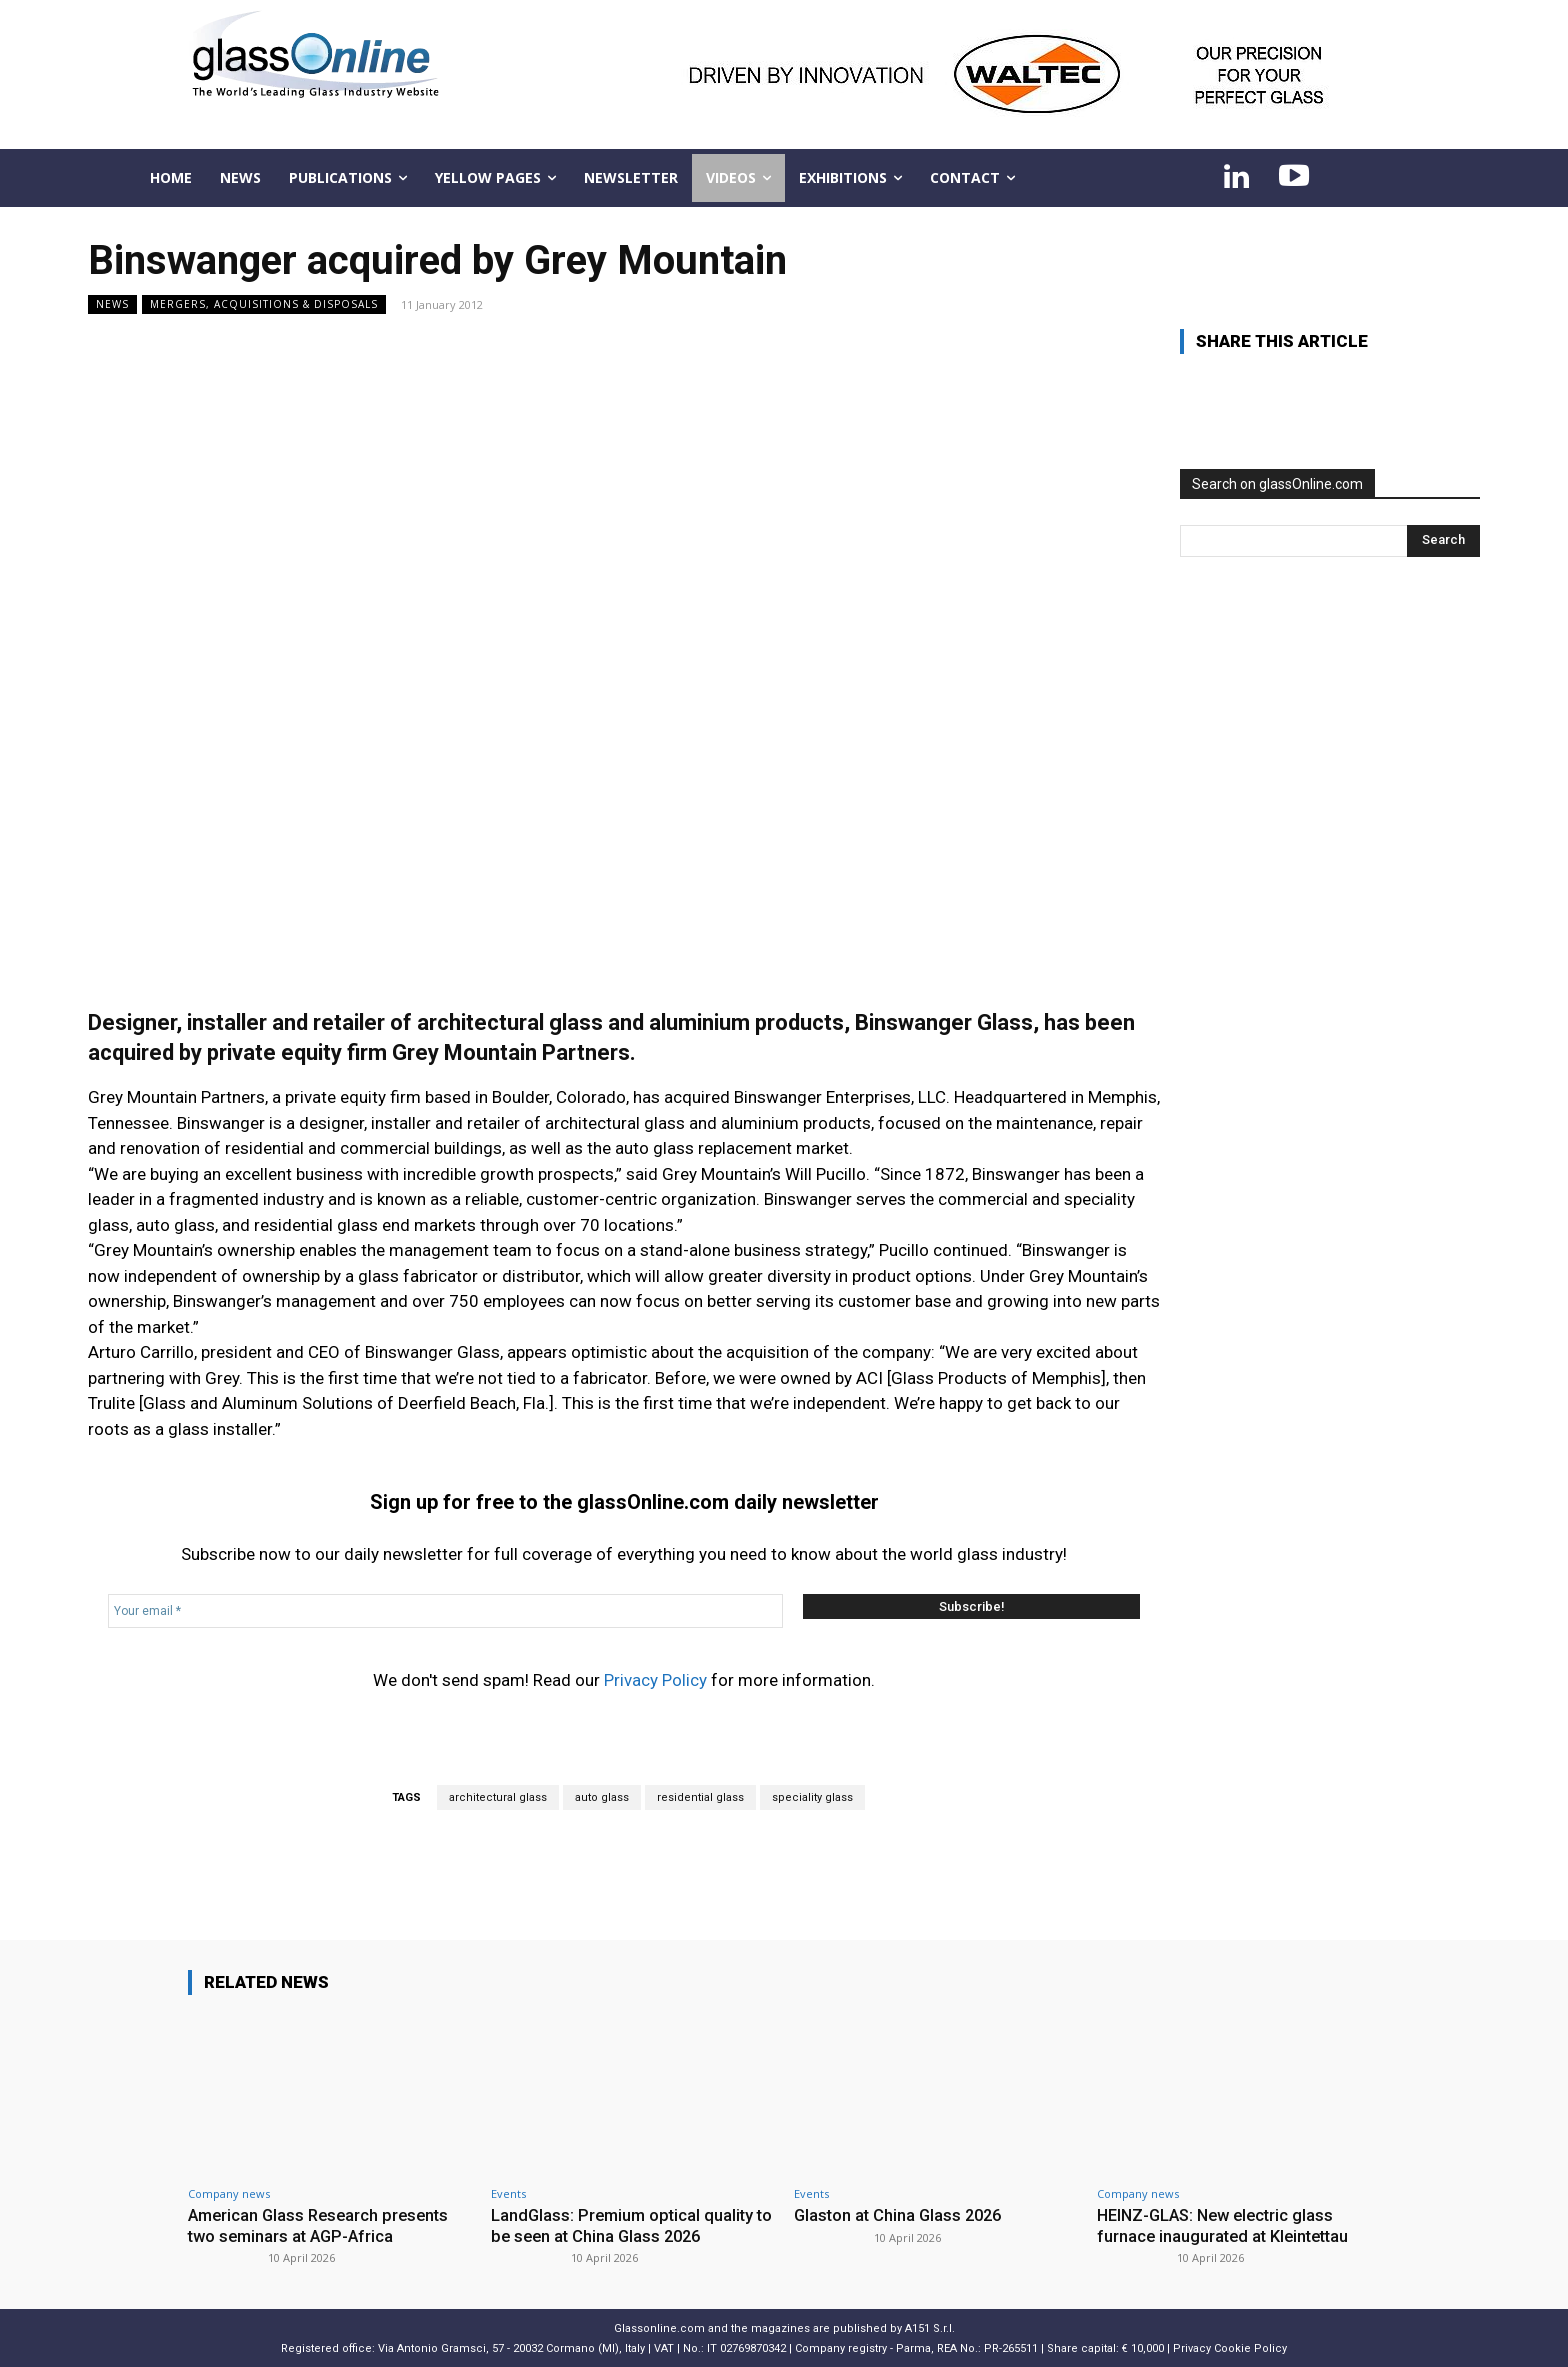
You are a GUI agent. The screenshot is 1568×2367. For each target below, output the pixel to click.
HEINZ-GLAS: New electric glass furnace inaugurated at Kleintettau (1227, 2225)
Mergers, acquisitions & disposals (264, 304)
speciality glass (812, 1797)
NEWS (112, 304)
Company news (229, 2193)
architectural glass (498, 1797)
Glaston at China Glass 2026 (901, 2215)
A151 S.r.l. (930, 2327)
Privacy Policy (655, 1680)
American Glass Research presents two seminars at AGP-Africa (323, 2225)
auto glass (602, 1797)
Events (508, 2193)
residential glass (700, 1797)
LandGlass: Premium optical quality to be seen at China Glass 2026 (625, 2225)
